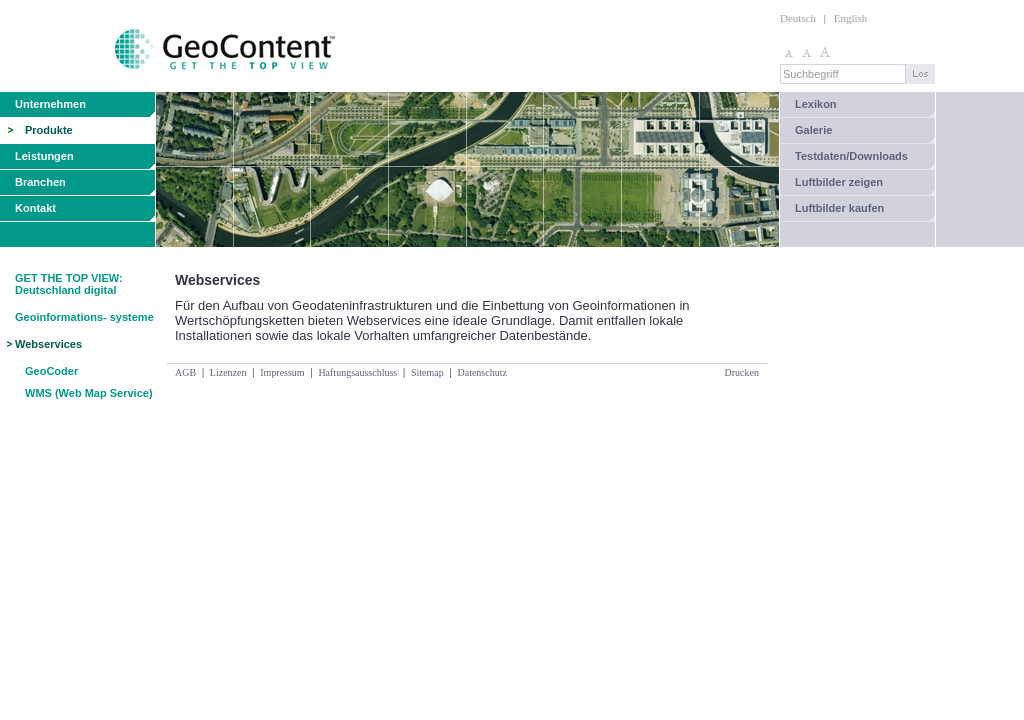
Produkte (49, 130)
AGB (185, 372)
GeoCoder (51, 371)
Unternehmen (50, 104)
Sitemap (427, 372)
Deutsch (798, 18)
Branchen (40, 182)
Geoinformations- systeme (84, 317)
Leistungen (44, 156)
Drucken (742, 372)
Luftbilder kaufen (839, 208)
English (851, 18)
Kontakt (35, 208)
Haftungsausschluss (357, 372)
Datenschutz (481, 372)
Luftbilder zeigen (839, 182)
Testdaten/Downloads (851, 156)
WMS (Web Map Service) (89, 393)
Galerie (813, 130)
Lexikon (816, 104)
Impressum (282, 372)
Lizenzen (228, 372)
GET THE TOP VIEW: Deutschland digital (69, 284)
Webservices (48, 344)
